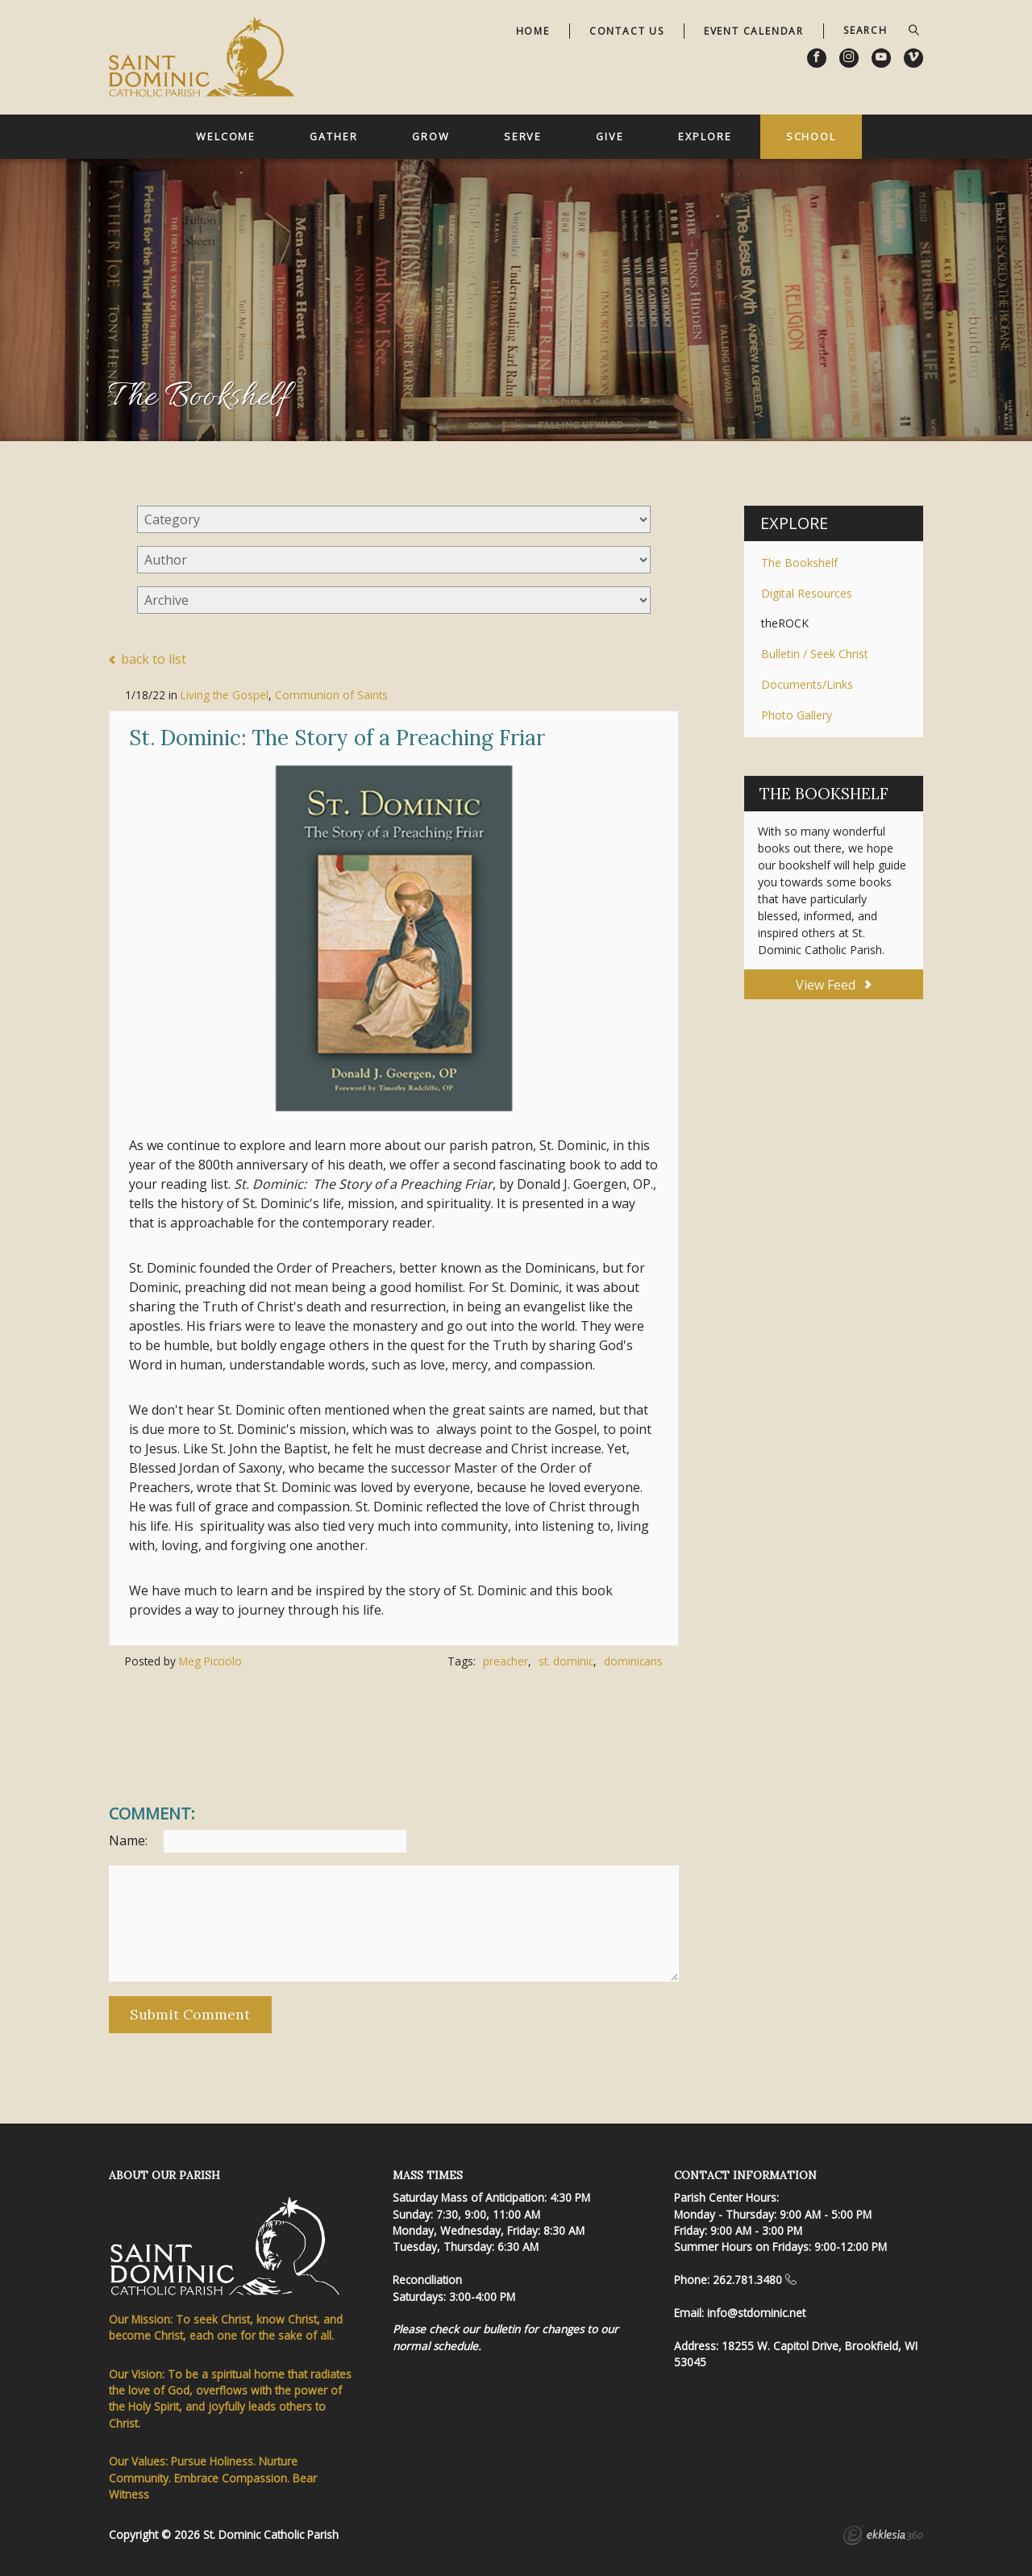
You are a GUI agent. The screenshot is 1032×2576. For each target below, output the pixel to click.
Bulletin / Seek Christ (814, 653)
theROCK (785, 623)
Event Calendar (754, 31)
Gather (333, 136)
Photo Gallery (796, 715)
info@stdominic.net (756, 2312)
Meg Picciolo (210, 1661)
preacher (505, 1661)
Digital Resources (806, 593)
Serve (523, 136)
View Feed (833, 985)
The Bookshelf (799, 562)
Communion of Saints (331, 694)
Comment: (152, 1814)
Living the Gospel (224, 694)
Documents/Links (807, 684)
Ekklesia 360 (883, 2537)
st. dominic (566, 1661)
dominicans (633, 1661)
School (811, 136)
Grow (431, 136)
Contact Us (626, 31)
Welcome (226, 136)
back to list (147, 659)
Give (610, 136)
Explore (704, 136)
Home (533, 31)
